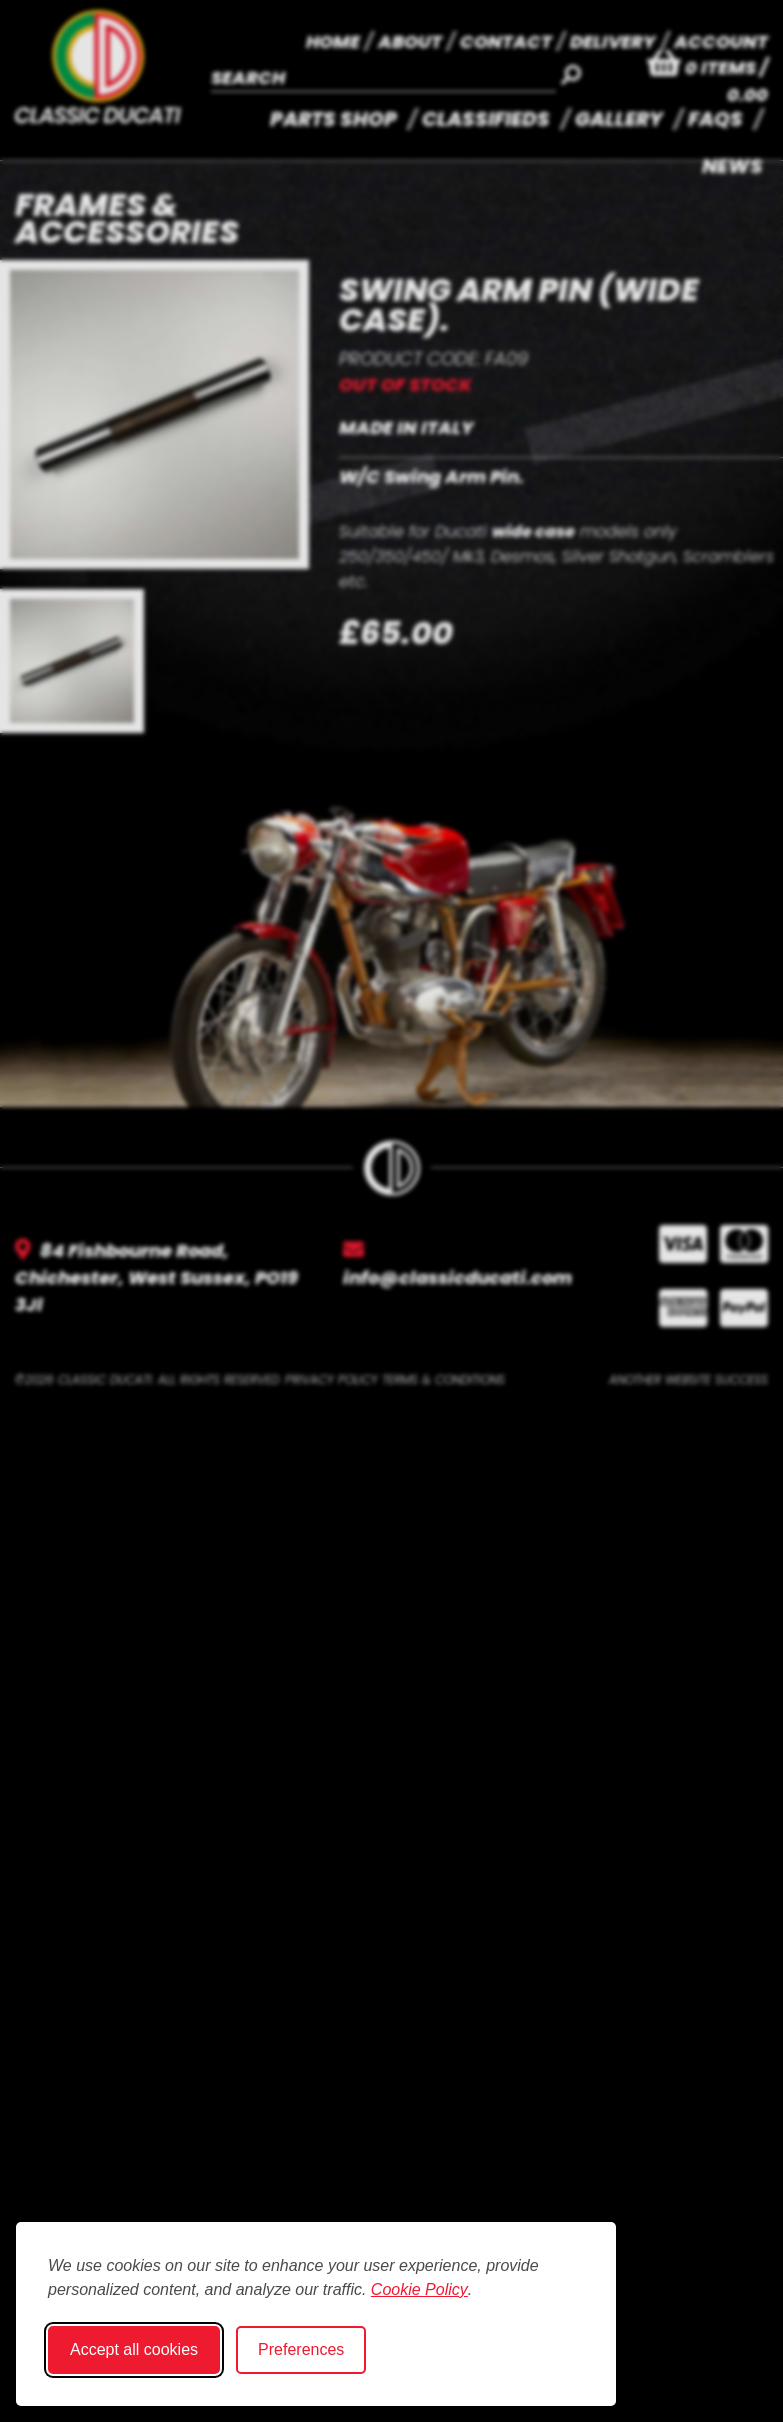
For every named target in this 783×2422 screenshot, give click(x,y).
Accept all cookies (134, 2349)
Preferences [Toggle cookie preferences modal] (301, 2349)
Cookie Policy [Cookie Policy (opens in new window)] (419, 2289)
